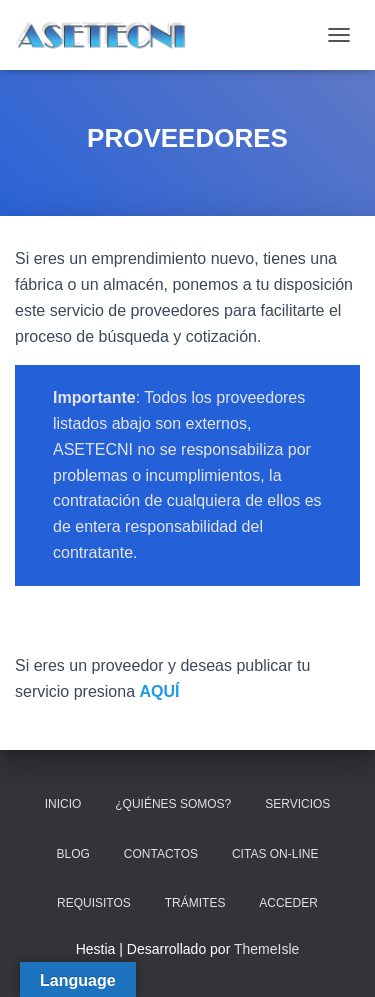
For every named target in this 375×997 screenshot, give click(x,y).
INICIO (63, 804)
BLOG (73, 854)
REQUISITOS (94, 903)
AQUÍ (160, 691)
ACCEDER (288, 903)
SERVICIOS (297, 804)
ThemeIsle (266, 949)
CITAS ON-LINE (275, 854)
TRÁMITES (195, 903)
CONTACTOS (161, 854)
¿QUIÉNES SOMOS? (173, 804)
